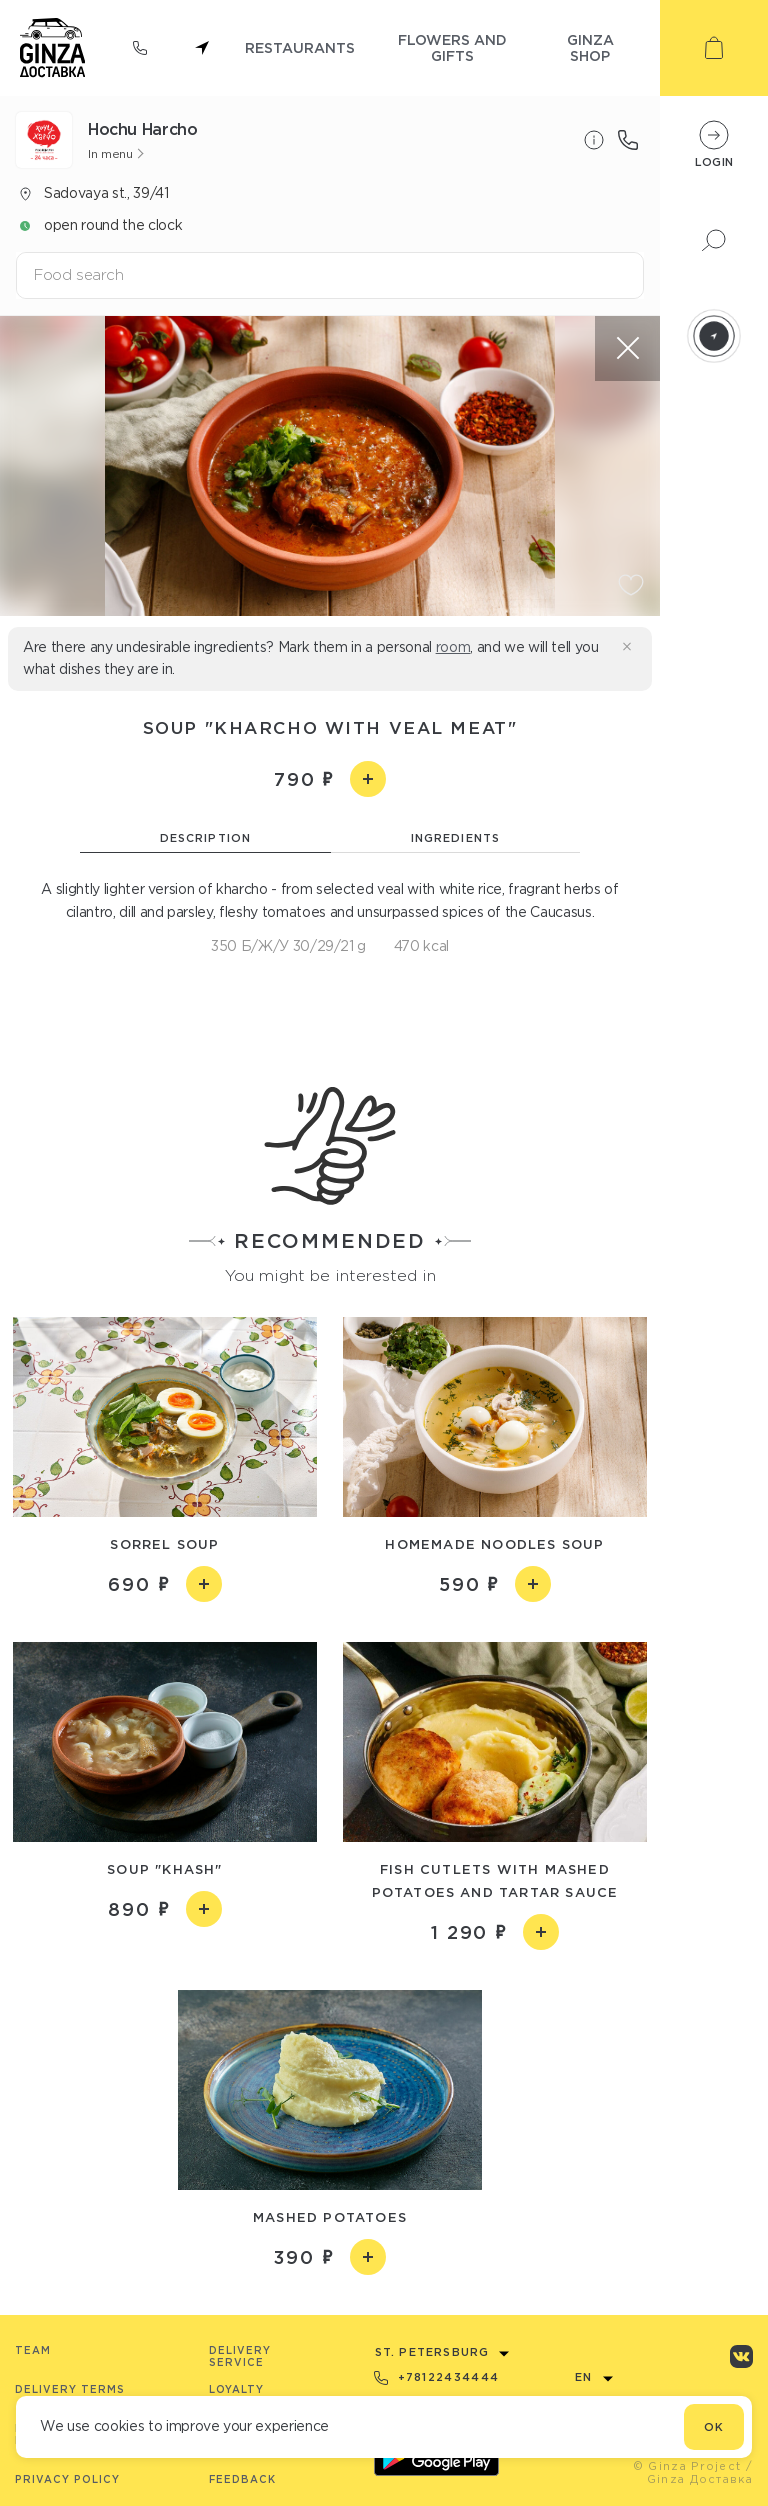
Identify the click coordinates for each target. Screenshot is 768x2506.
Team (33, 2350)
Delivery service (240, 2356)
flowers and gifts (452, 47)
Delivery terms (70, 2389)
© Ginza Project (687, 2466)
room (453, 647)
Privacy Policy (67, 2479)
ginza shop (590, 47)
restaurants (300, 47)
